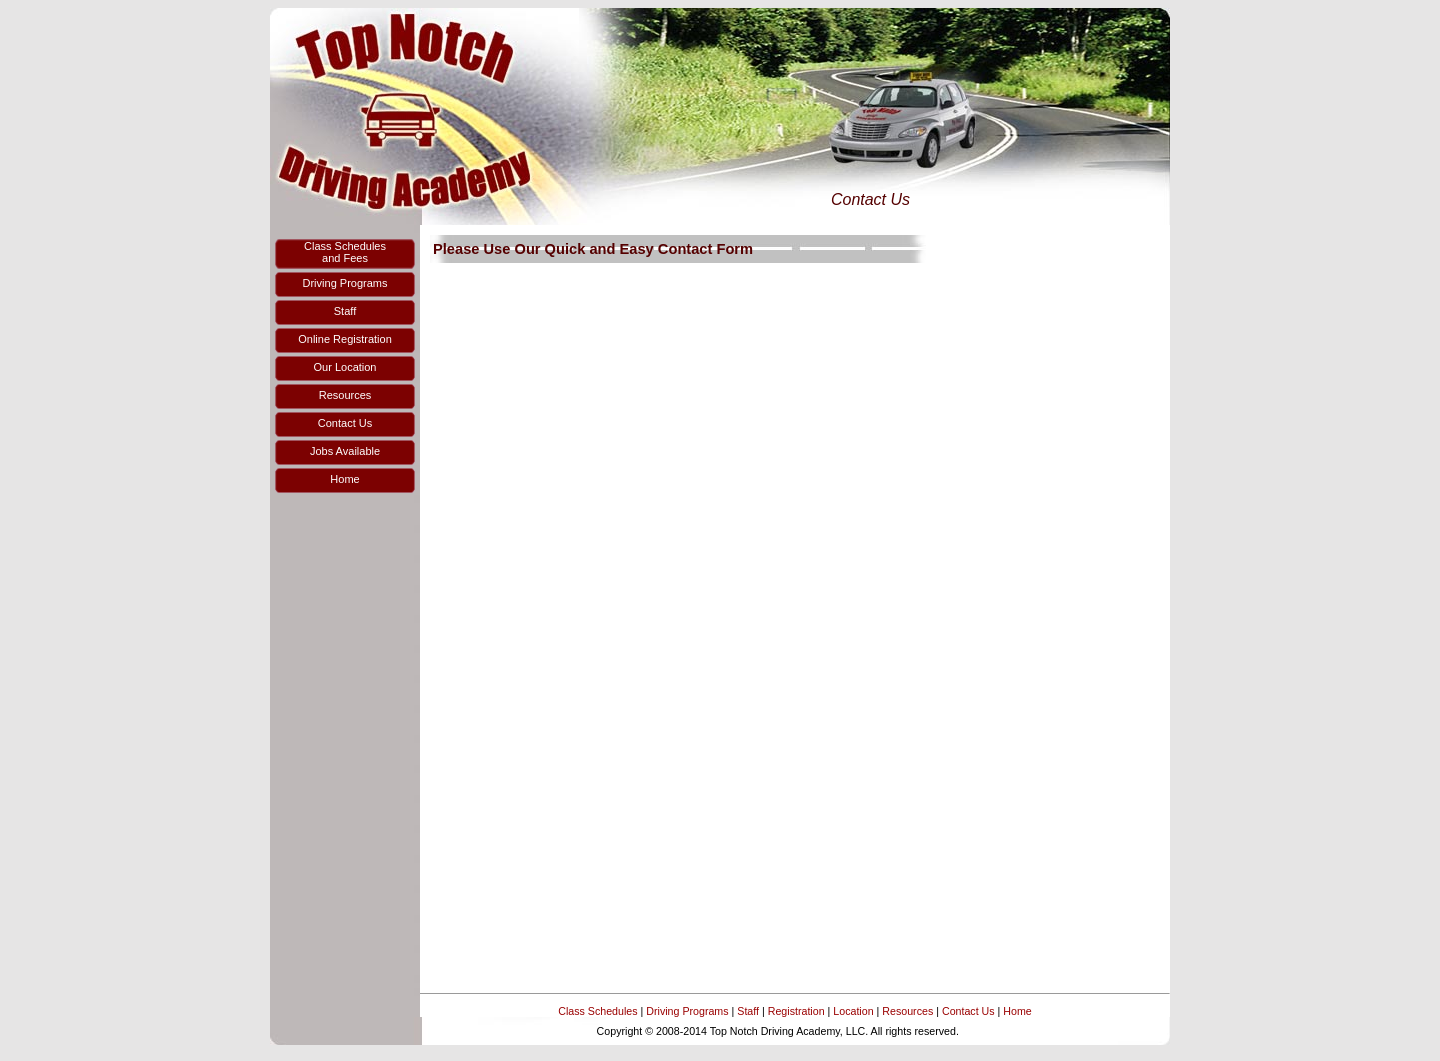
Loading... (795, 628)
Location (853, 1011)
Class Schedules (597, 1011)
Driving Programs (687, 1011)
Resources (907, 1011)
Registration (796, 1011)
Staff (748, 1011)
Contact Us (968, 1011)
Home (1017, 1011)
